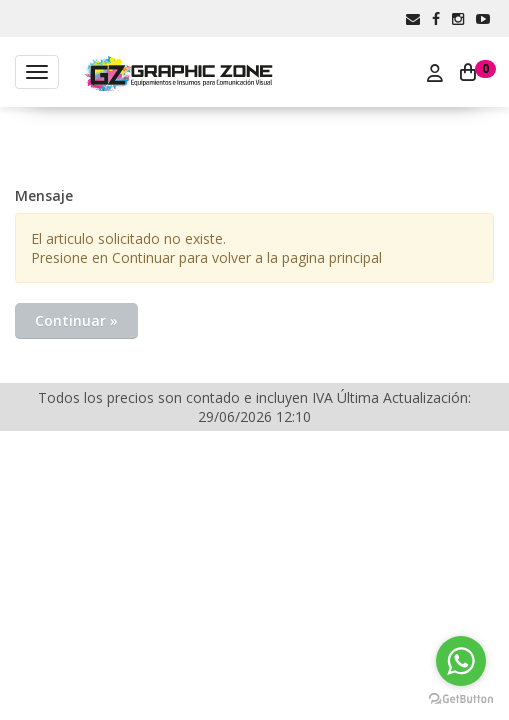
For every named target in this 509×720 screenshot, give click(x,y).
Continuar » (76, 320)
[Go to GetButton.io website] (461, 699)
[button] (413, 18)
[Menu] (37, 72)
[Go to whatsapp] (461, 661)
